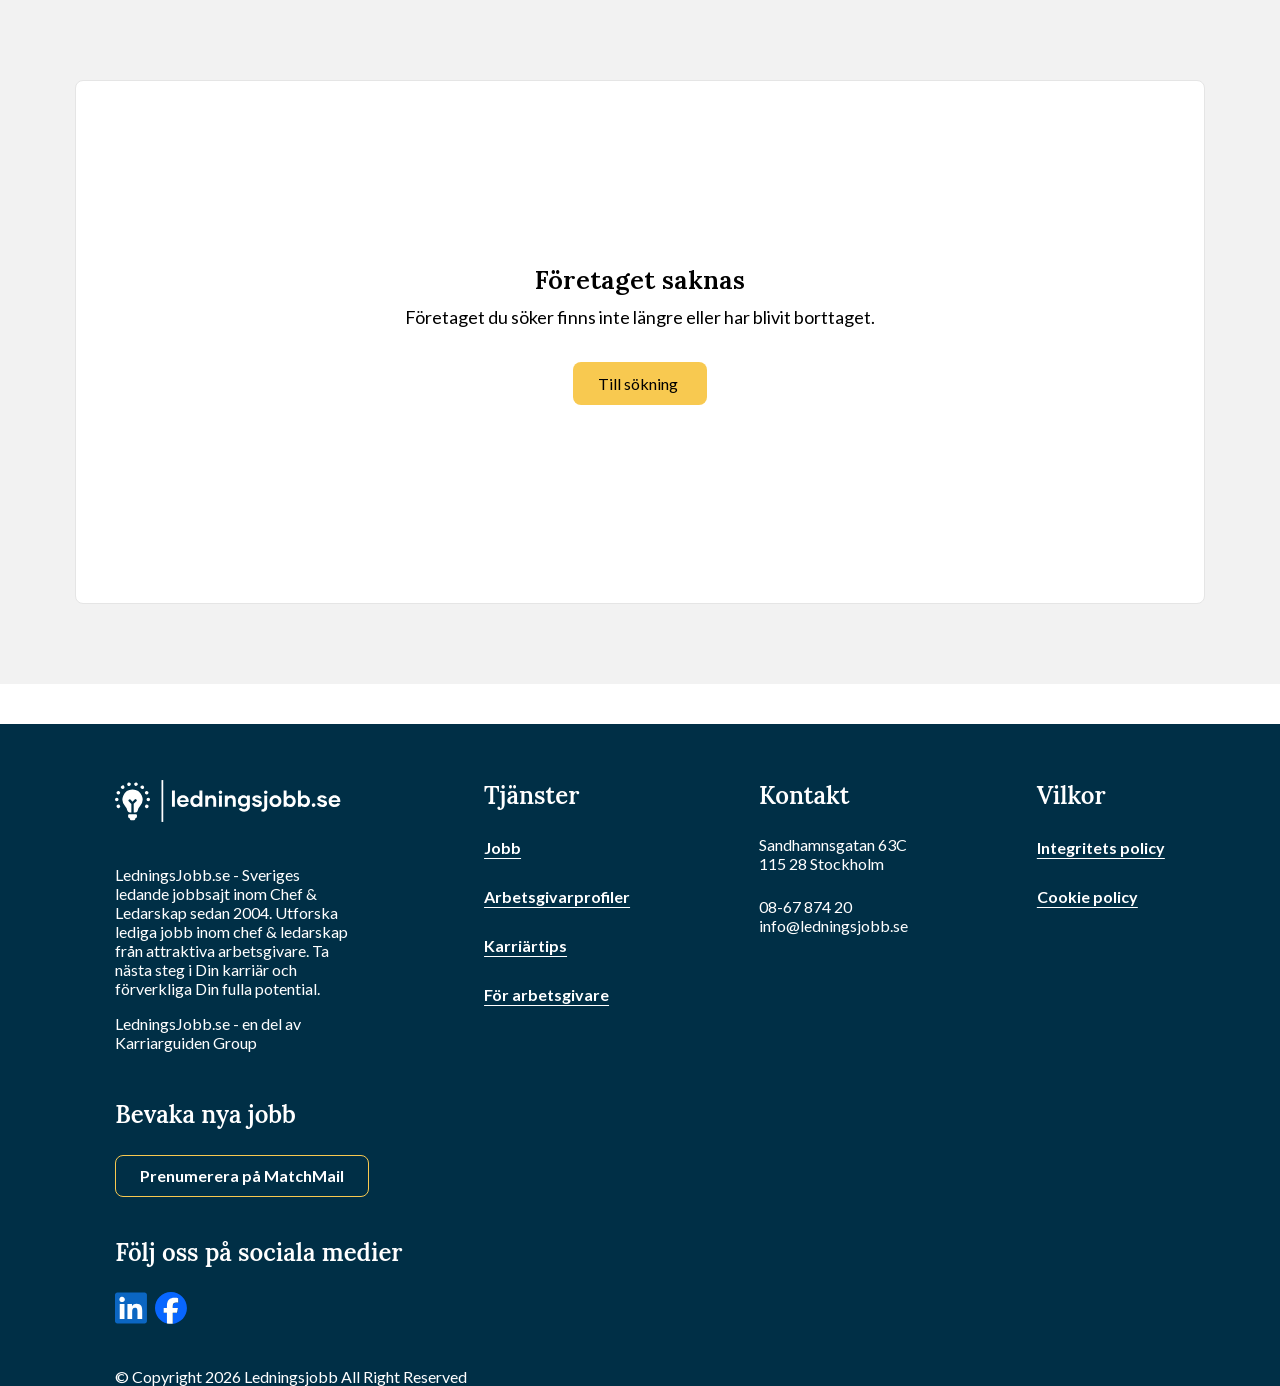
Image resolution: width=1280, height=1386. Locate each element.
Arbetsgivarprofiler (557, 896)
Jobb (502, 847)
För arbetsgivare (546, 994)
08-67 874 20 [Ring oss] (805, 906)
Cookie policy (1087, 896)
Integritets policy (1101, 847)
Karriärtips (525, 945)
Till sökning (638, 383)
